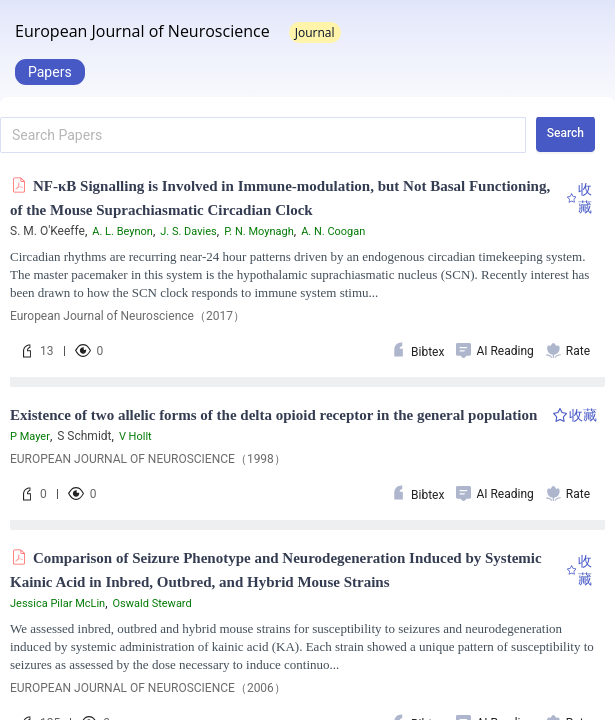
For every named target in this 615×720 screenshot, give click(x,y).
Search (565, 133)
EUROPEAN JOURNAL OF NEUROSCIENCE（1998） (148, 459)
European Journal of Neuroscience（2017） (127, 316)
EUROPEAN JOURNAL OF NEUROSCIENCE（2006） (148, 688)
